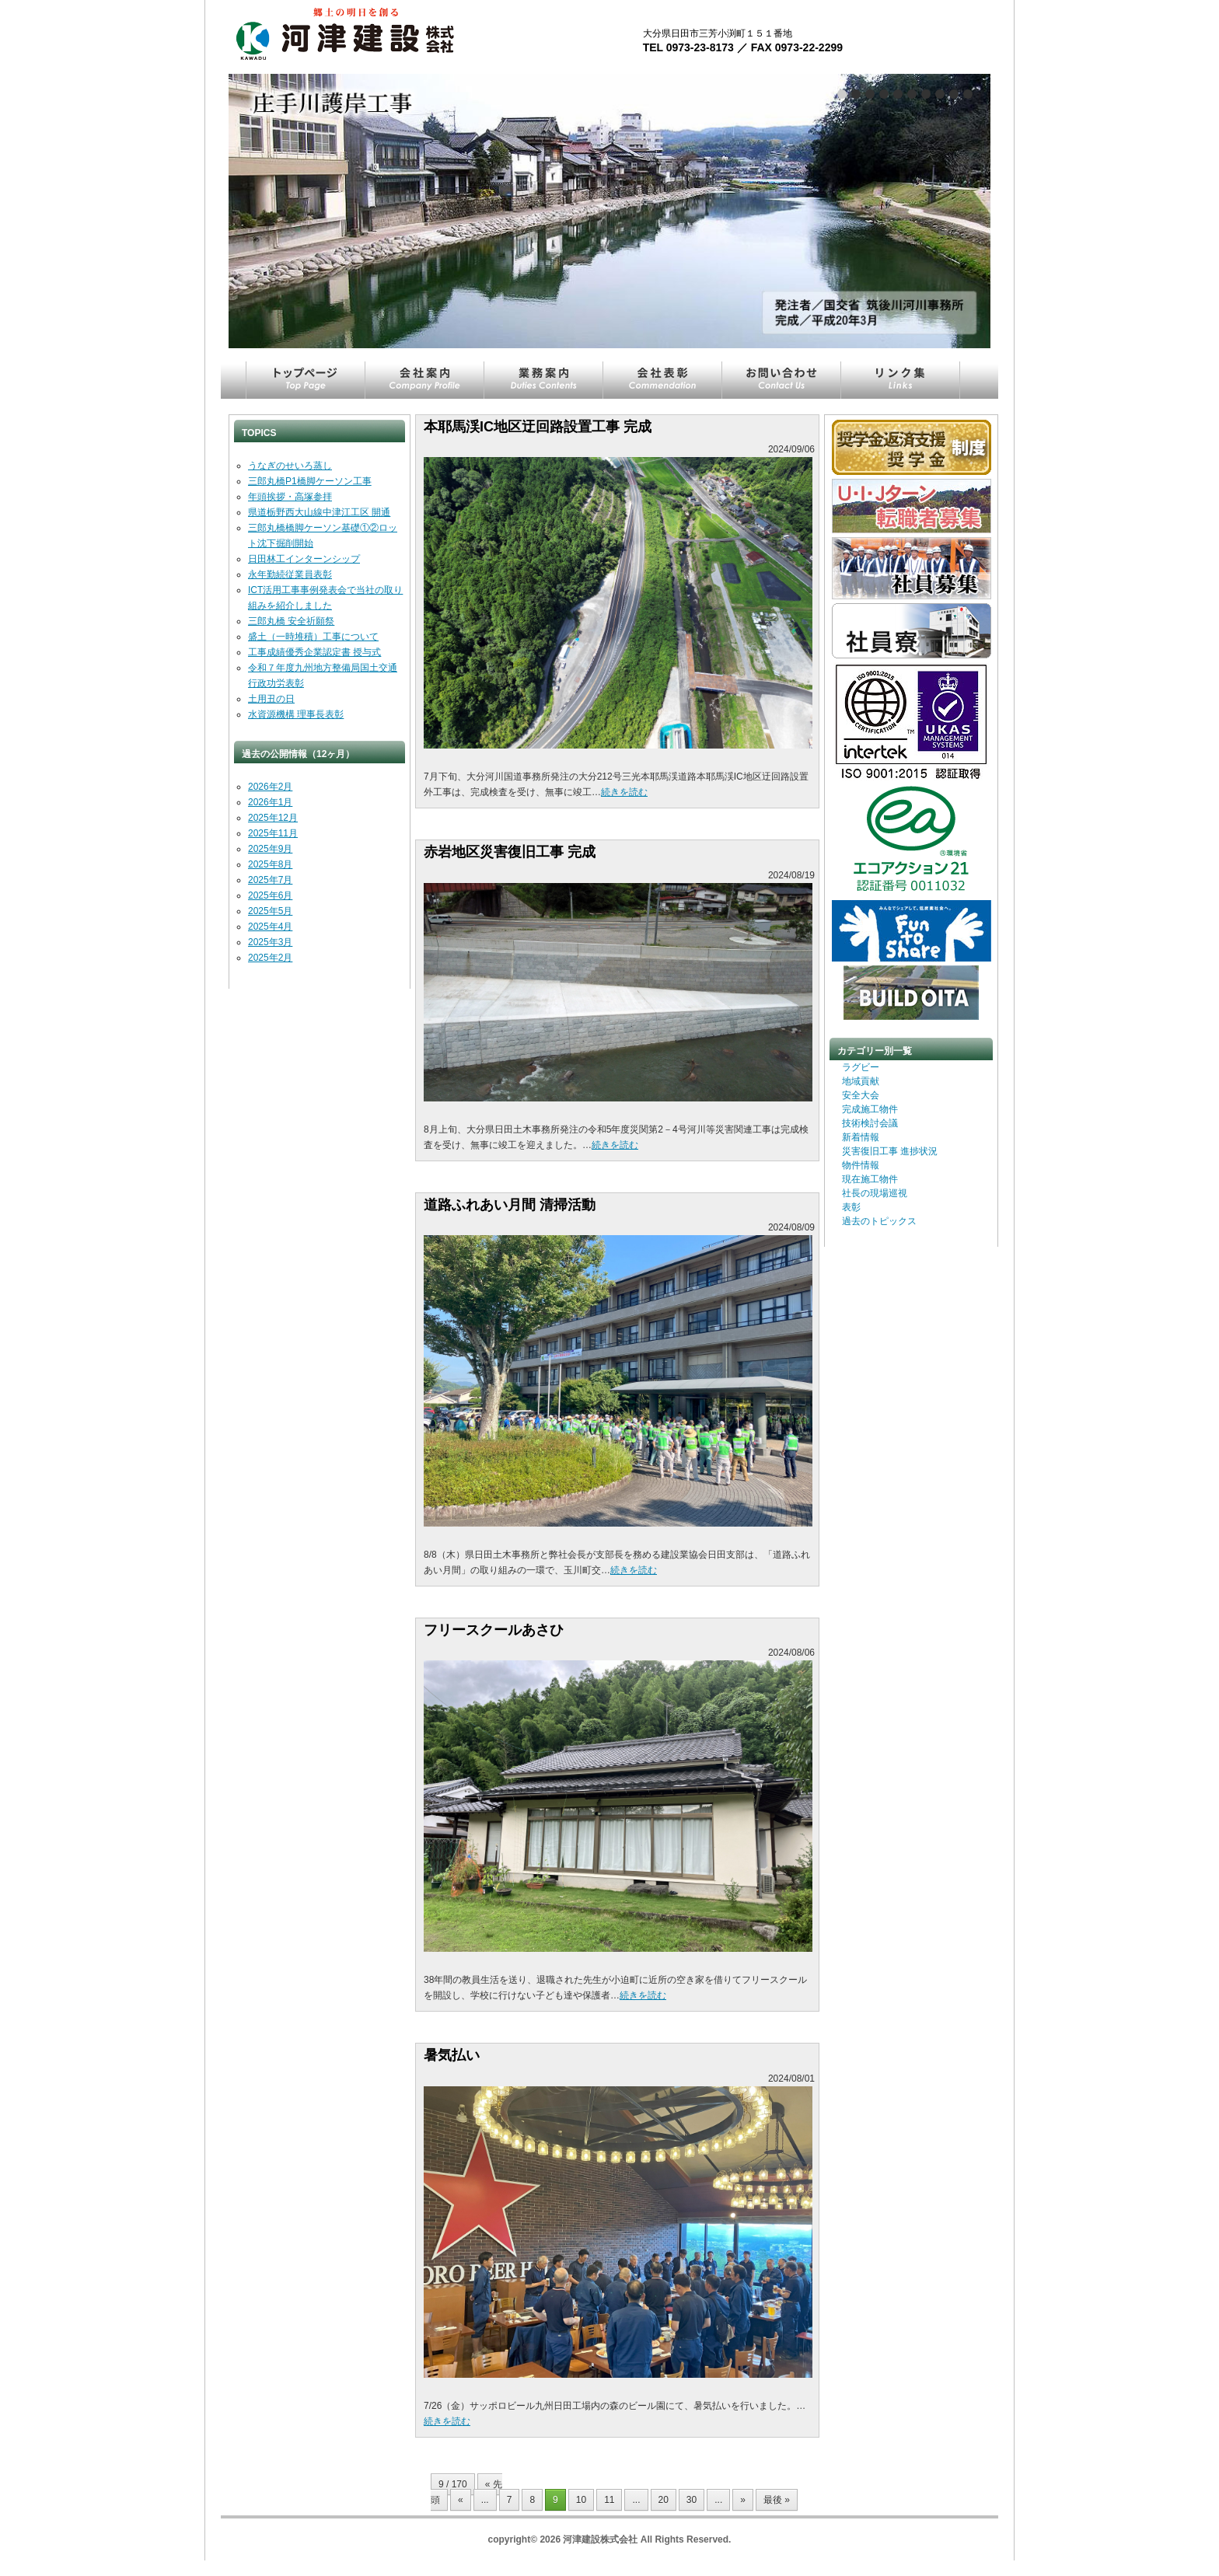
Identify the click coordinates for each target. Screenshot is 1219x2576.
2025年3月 (270, 942)
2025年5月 (270, 911)
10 (581, 2499)
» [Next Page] (743, 2499)
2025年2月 (270, 957)
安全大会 (860, 1095)
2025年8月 (270, 864)
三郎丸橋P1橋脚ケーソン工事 (310, 481)
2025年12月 (273, 817)
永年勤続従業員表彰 (290, 574)
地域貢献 (860, 1081)
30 (691, 2499)
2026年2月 (270, 786)
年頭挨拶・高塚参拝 (290, 496)
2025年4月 (270, 926)
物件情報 (860, 1165)
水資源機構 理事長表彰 (296, 714)
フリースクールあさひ (494, 1630)
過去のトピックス (879, 1221)
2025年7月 (270, 879)
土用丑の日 (271, 698)
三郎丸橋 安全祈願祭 (291, 621)
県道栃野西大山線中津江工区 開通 (319, 512)
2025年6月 (270, 895)
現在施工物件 (870, 1179)
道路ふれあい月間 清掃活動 (510, 1205)
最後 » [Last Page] (776, 2499)
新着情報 (860, 1137)
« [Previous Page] (460, 2499)
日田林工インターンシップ (304, 558)
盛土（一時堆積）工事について (313, 636)
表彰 (851, 1207)
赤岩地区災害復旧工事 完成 (510, 852)
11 (609, 2499)
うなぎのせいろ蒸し (290, 465)
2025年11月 (273, 833)
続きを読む (624, 792)
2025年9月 (270, 848)
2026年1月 (270, 802)
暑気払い (452, 2055)
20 (663, 2499)
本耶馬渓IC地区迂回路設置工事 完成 (537, 427)
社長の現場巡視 (874, 1193)
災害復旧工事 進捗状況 (890, 1151)
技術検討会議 (870, 1123)
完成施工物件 (870, 1109)
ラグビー (860, 1067)
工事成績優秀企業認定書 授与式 (314, 652)
